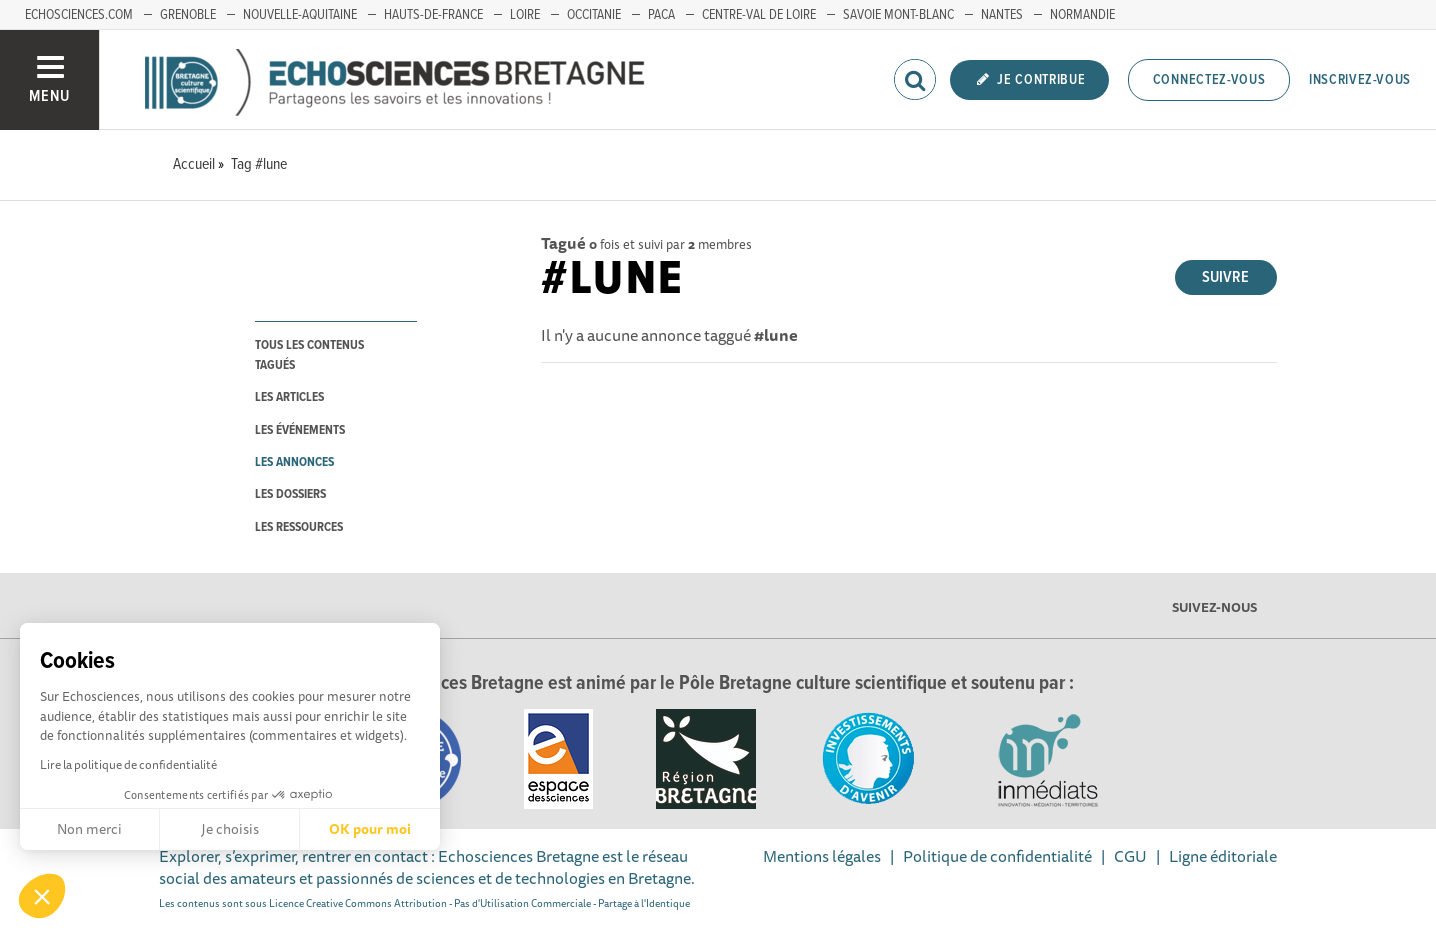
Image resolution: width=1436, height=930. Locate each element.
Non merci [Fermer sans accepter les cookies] (89, 829)
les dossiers (290, 494)
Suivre (1225, 277)
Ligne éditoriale (1223, 856)
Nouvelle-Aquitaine (300, 15)
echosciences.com (79, 15)
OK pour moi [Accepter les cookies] (370, 829)
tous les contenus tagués (309, 355)
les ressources (299, 527)
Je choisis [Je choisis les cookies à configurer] (230, 829)
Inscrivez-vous (1360, 80)
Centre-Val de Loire (759, 15)
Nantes (1002, 15)
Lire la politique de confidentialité (128, 764)
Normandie (1082, 15)
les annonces (294, 462)
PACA (661, 15)
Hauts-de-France (433, 15)
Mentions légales (822, 856)
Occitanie (594, 15)
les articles (289, 397)
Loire (525, 15)
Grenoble (188, 15)
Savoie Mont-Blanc (898, 15)
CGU (1130, 856)
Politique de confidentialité (997, 856)
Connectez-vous (1209, 80)
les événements (300, 430)
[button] (42, 896)
